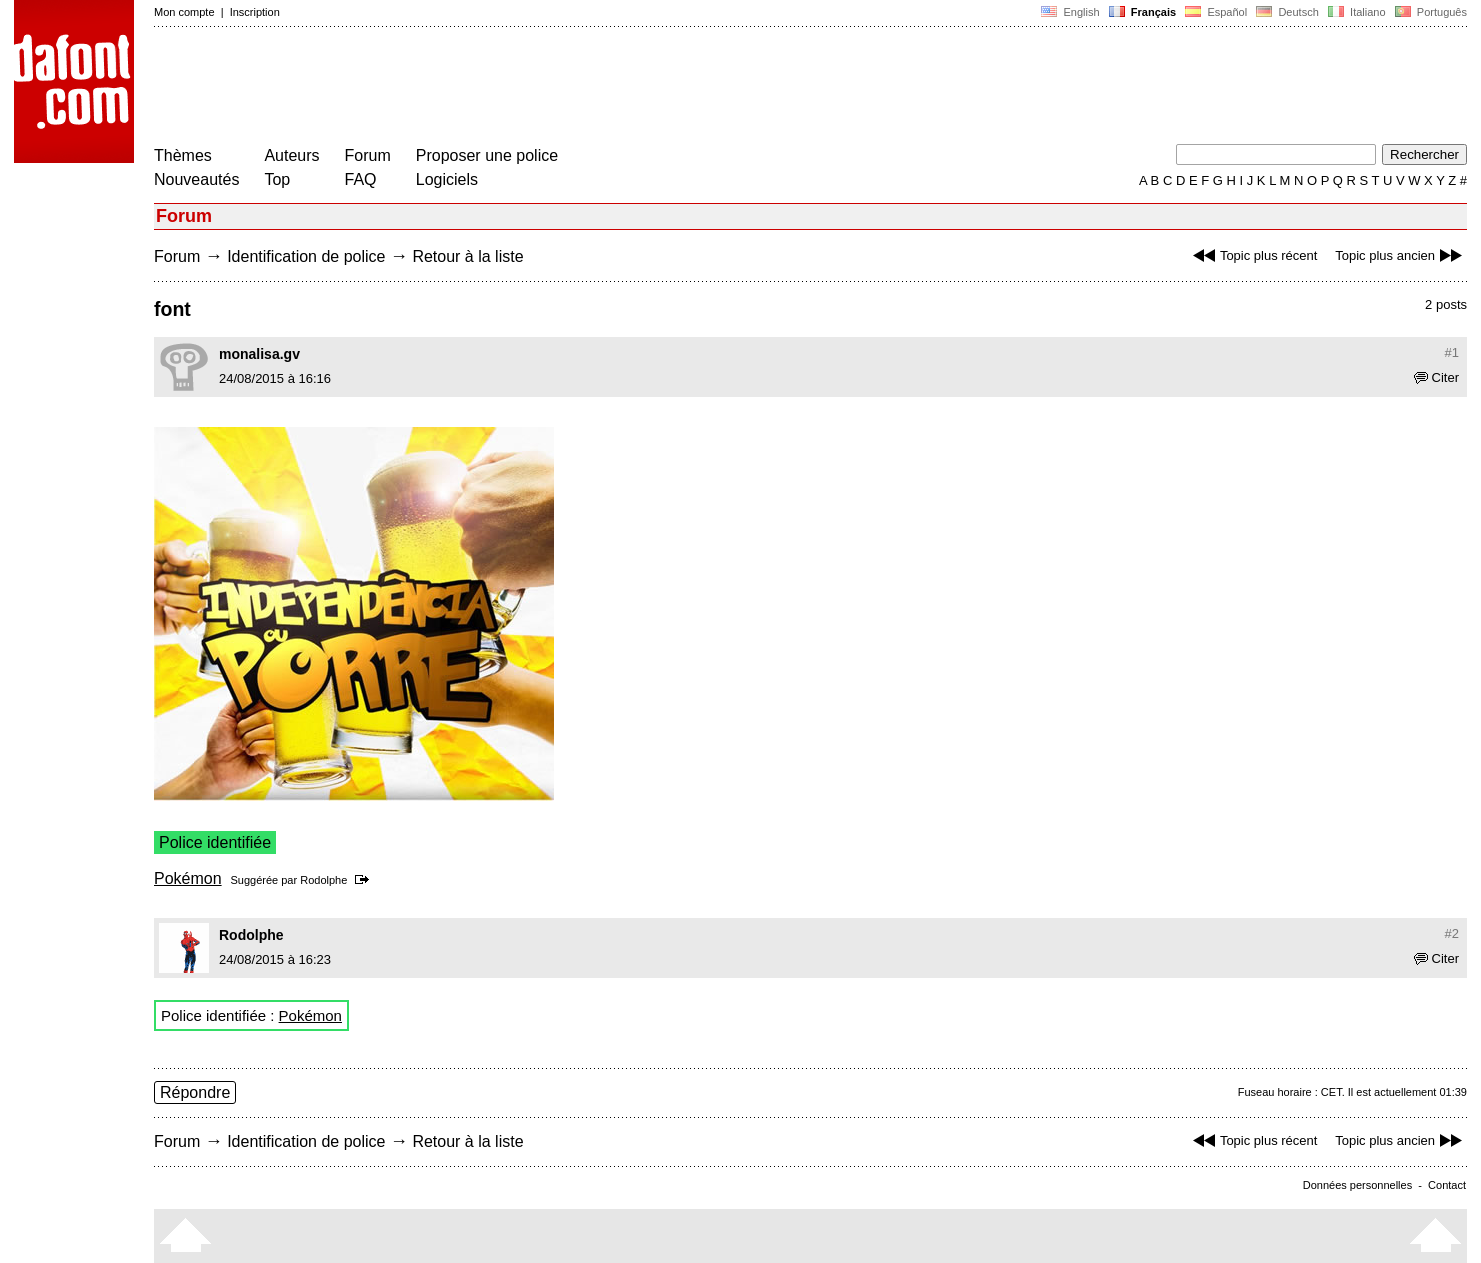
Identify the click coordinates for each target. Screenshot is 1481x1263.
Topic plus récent (1253, 255)
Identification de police (306, 256)
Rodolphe (323, 880)
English (1070, 12)
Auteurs (291, 155)
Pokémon (188, 878)
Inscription (255, 12)
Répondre (195, 1092)
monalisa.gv (259, 354)
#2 (1452, 933)
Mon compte (184, 12)
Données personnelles (1357, 1185)
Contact (1447, 1185)
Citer (1436, 377)
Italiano (1357, 12)
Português (1429, 12)
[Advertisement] (518, 88)
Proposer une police (487, 155)
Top (277, 179)
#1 (1452, 352)
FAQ (361, 179)
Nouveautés (196, 179)
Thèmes (183, 155)
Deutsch (1287, 12)
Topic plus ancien (1401, 255)
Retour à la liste (467, 256)
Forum (368, 155)
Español (1216, 12)
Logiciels (447, 179)
